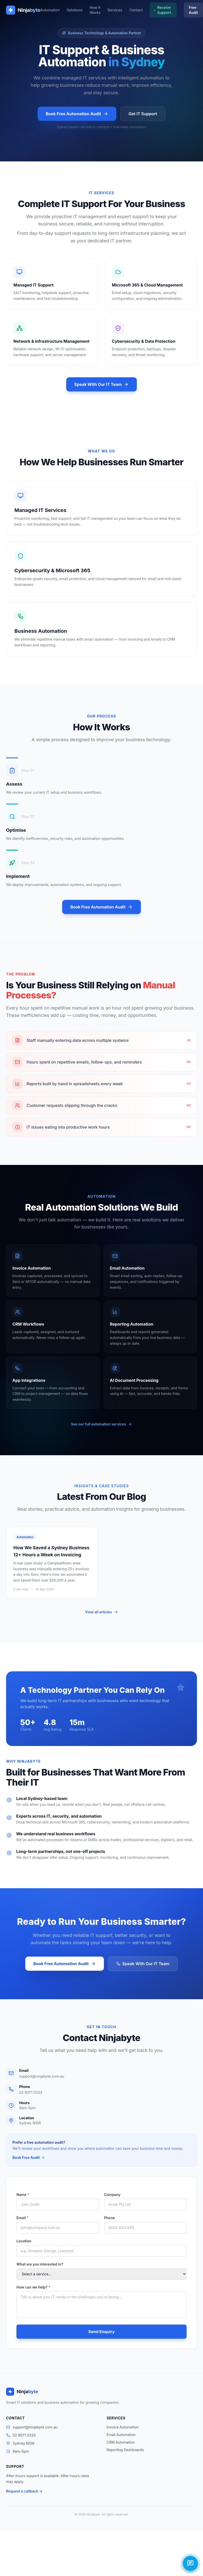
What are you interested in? (39, 2264)
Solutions (74, 10)
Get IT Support (143, 113)
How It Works (95, 10)
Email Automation (121, 2434)
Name (22, 2194)
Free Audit (193, 10)
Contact (136, 10)
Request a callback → (24, 2491)
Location (23, 2241)
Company (112, 2194)
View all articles (101, 1612)
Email (22, 2218)
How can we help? (33, 2287)
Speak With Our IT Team (101, 384)
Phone (109, 2218)
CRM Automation (121, 2442)
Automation (50, 10)
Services (114, 10)
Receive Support (162, 10)
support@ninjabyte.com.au (41, 2076)
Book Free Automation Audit (77, 113)
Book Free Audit (28, 2157)
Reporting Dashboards (125, 2450)
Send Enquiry (101, 2331)
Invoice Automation (123, 2427)
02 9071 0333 (30, 2092)
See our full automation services (101, 1424)
